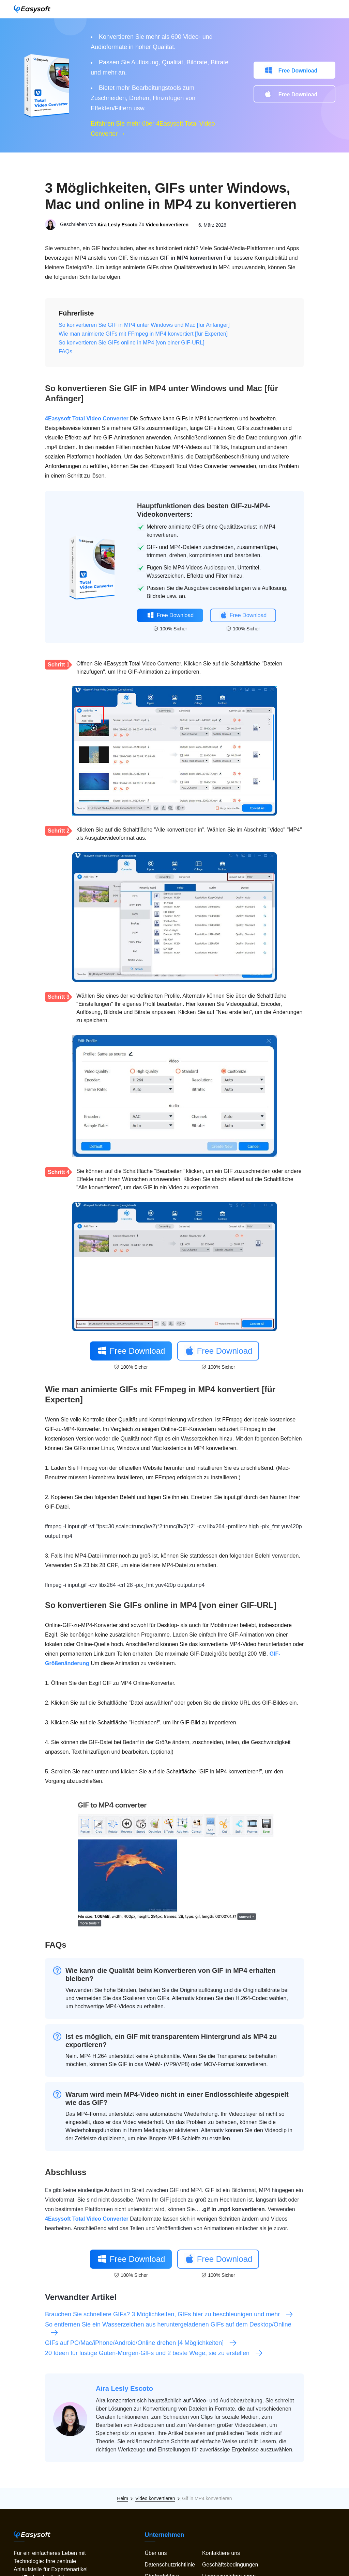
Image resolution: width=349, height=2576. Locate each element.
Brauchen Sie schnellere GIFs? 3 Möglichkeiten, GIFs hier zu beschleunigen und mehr (169, 2314)
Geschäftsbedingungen (230, 2564)
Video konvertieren (167, 225)
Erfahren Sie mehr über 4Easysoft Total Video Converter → (153, 128)
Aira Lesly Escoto (117, 225)
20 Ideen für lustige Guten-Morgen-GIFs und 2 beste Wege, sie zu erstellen (154, 2353)
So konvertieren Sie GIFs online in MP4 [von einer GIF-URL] (131, 342)
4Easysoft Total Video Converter (86, 418)
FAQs (65, 351)
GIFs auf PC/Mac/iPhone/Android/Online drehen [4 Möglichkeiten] (141, 2343)
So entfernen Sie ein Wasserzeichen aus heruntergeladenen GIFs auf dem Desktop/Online (168, 2329)
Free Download (298, 71)
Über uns (156, 2553)
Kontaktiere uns (221, 2553)
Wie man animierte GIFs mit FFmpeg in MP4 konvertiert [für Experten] (143, 334)
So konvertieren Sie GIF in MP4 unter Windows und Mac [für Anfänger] (144, 325)
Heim (122, 2498)
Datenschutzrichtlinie (170, 2564)
